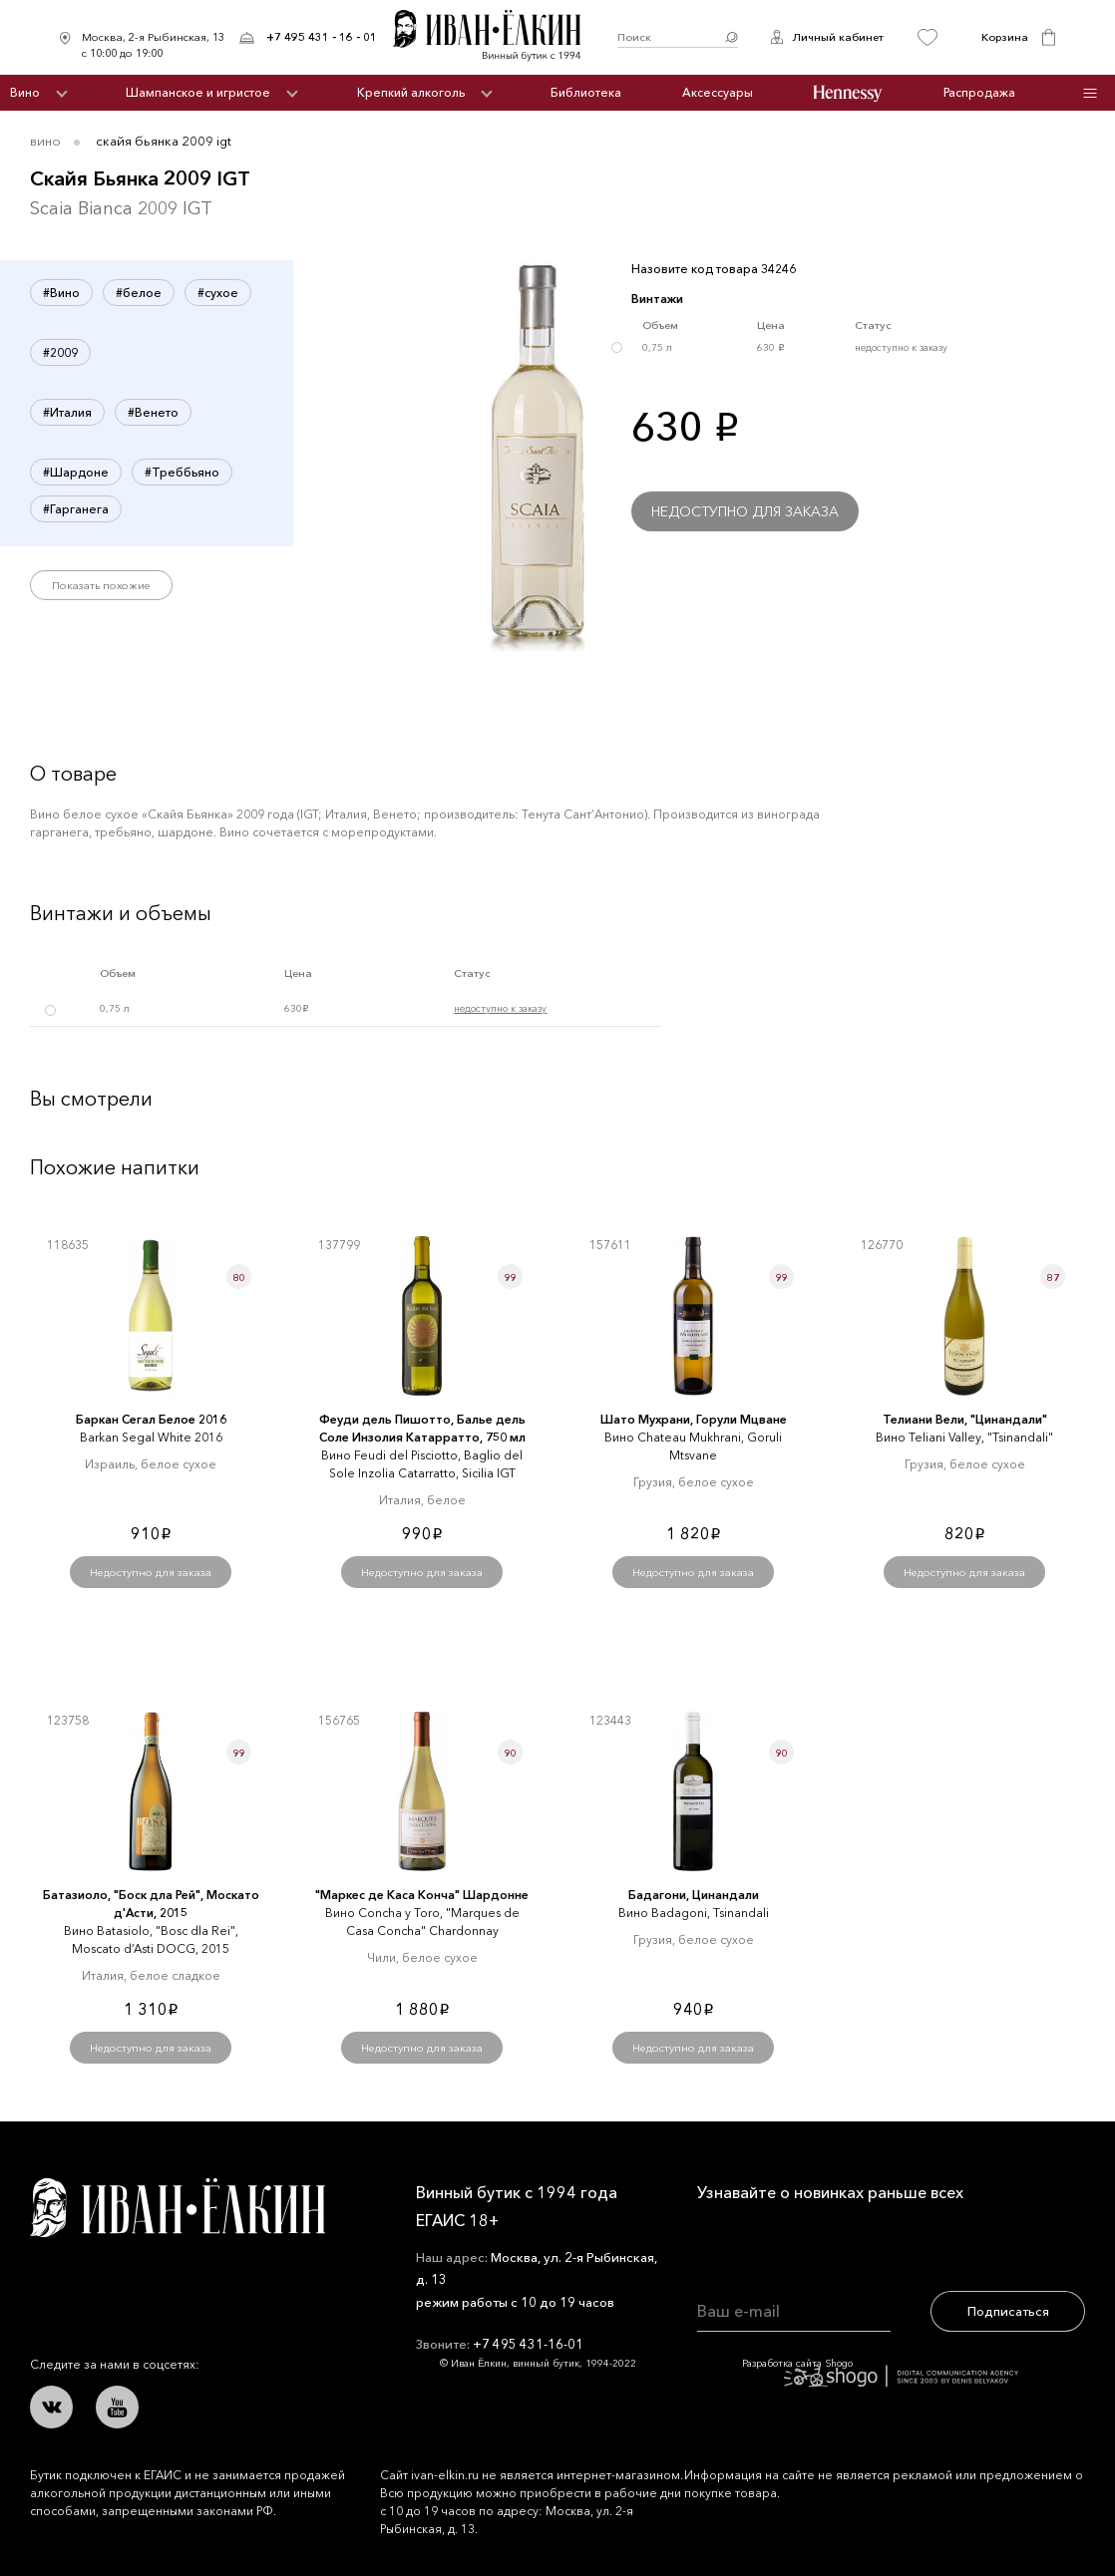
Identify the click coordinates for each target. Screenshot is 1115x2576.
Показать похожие (101, 585)
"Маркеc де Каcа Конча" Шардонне (422, 1894)
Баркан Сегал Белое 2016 (151, 1419)
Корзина (1004, 37)
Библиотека (586, 92)
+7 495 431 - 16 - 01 (321, 37)
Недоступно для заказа (745, 511)
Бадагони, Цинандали (693, 1894)
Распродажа (979, 92)
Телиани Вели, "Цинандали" (965, 1419)
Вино (25, 92)
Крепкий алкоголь (411, 92)
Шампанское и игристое (198, 92)
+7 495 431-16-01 (528, 2344)
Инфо (1089, 93)
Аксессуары (717, 92)
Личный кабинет (838, 37)
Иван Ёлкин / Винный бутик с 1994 (497, 37)
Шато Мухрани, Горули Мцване (693, 1419)
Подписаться (1008, 2311)
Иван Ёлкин (177, 2207)
